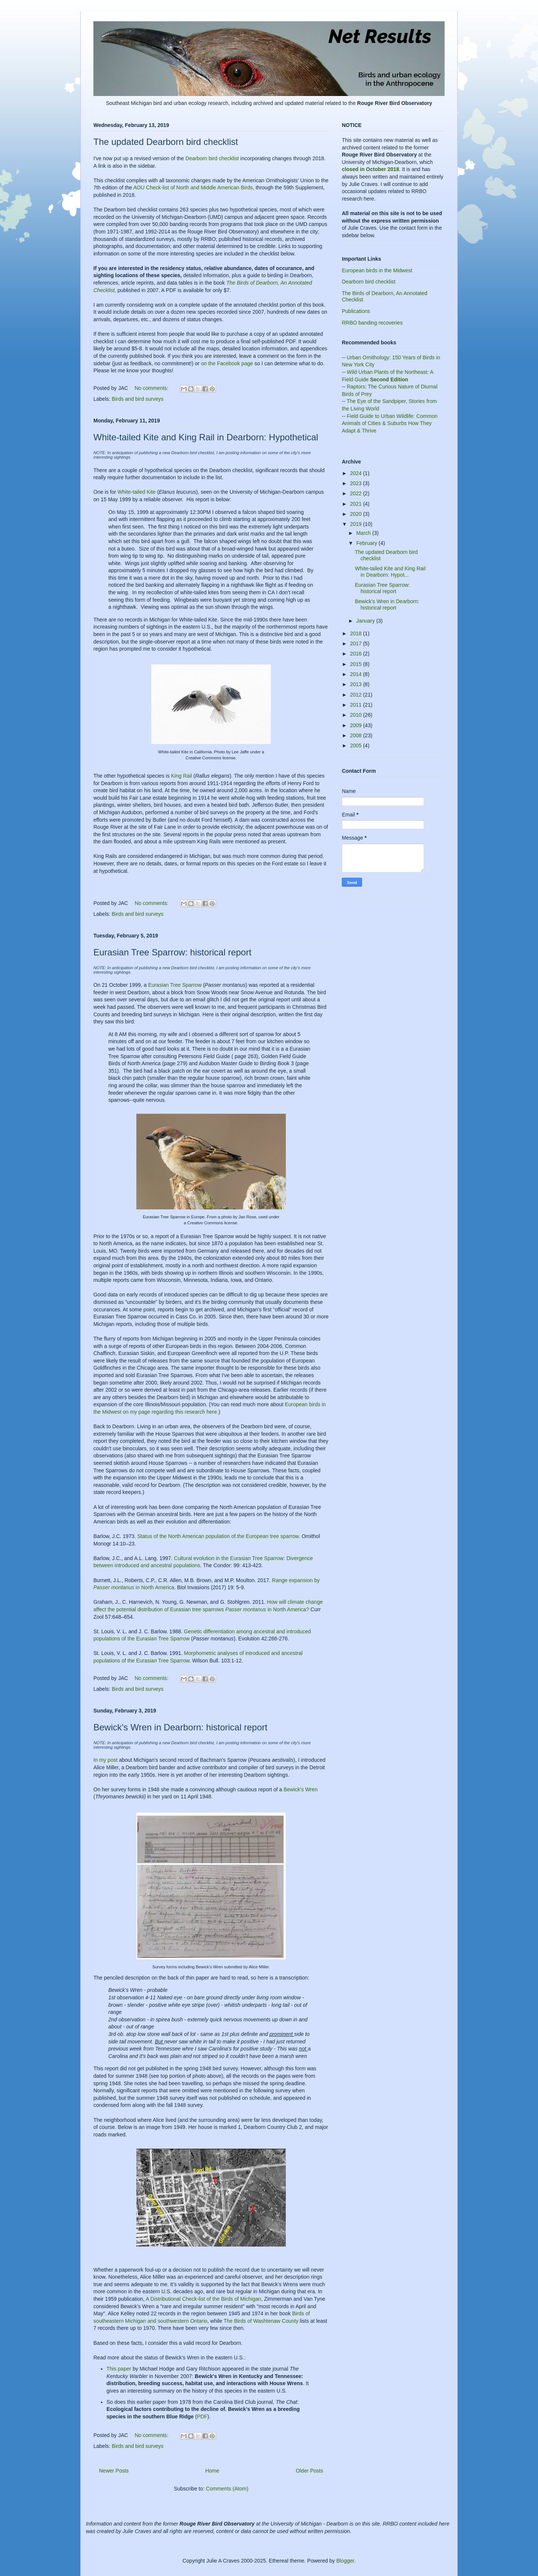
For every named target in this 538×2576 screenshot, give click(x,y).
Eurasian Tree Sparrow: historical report (172, 952)
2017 (356, 644)
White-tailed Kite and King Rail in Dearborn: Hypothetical (205, 437)
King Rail (181, 776)
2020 (356, 514)
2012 (356, 695)
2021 (356, 504)
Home (212, 2471)
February (367, 543)
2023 (356, 483)
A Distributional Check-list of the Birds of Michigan (203, 2299)
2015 (356, 664)
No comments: (152, 388)
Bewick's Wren (301, 1789)
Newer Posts (114, 2471)
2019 (356, 524)
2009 (356, 725)
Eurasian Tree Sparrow (174, 985)
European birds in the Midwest (377, 270)
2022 (356, 493)
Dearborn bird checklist (212, 158)
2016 (356, 654)
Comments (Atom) (227, 2489)
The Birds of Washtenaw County (260, 2321)
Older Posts (309, 2471)
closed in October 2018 (370, 169)
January (366, 621)
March (364, 533)
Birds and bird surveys (138, 399)
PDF (202, 2417)
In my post (105, 1760)
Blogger (345, 2561)
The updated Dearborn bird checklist (165, 142)
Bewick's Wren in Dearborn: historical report (180, 1727)
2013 (356, 684)
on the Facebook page (227, 363)
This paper (119, 2369)
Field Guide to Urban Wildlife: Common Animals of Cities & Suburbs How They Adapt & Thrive (389, 423)
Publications (356, 311)
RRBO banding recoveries (372, 323)
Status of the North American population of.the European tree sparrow (218, 1536)
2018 (356, 633)
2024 (356, 473)
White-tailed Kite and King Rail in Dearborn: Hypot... (390, 571)
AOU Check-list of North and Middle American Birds (193, 187)
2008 (356, 735)
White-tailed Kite (137, 492)
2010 (356, 715)
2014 (356, 674)
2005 (356, 745)
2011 (356, 705)
